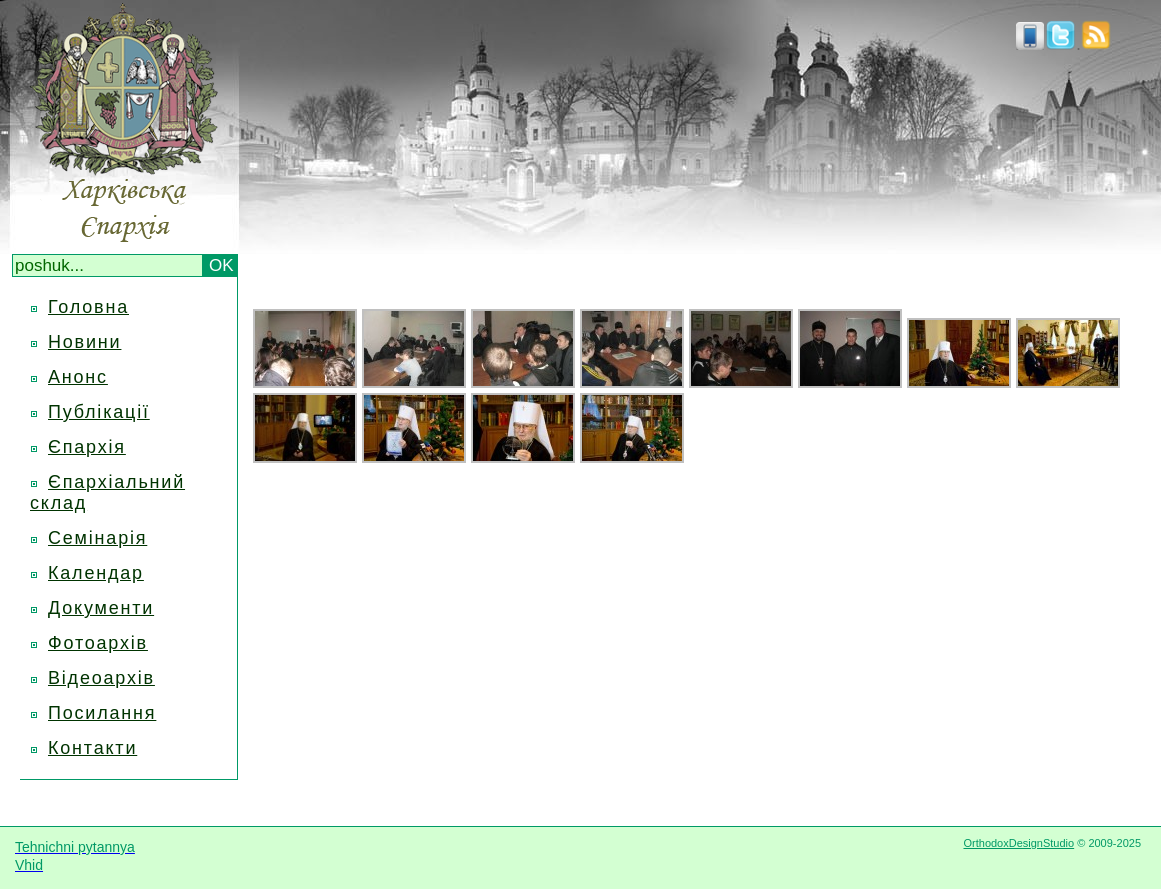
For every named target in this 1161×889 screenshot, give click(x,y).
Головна (88, 307)
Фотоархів (98, 643)
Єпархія (87, 447)
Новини (84, 342)
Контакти (92, 748)
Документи (101, 608)
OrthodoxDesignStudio (1018, 843)
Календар (96, 573)
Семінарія (97, 538)
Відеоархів (101, 678)
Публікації (99, 412)
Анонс (78, 377)
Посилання (102, 713)
